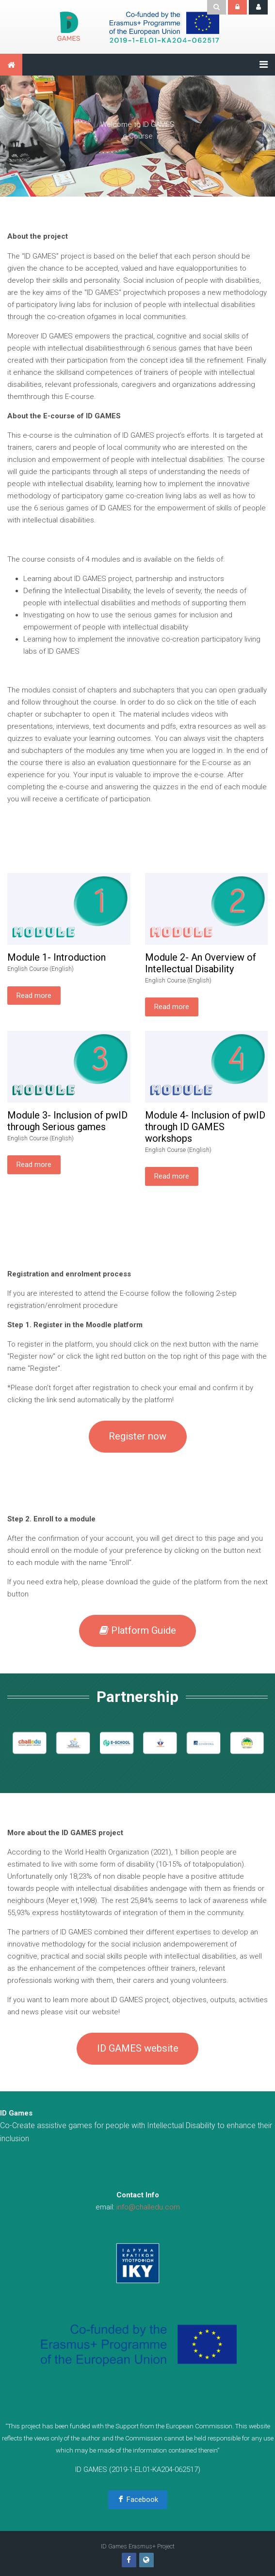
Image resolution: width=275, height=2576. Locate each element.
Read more (33, 995)
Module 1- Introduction (56, 957)
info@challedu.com (148, 2207)
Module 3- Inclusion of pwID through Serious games (67, 1121)
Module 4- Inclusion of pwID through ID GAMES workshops (205, 1126)
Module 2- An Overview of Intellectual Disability (200, 963)
